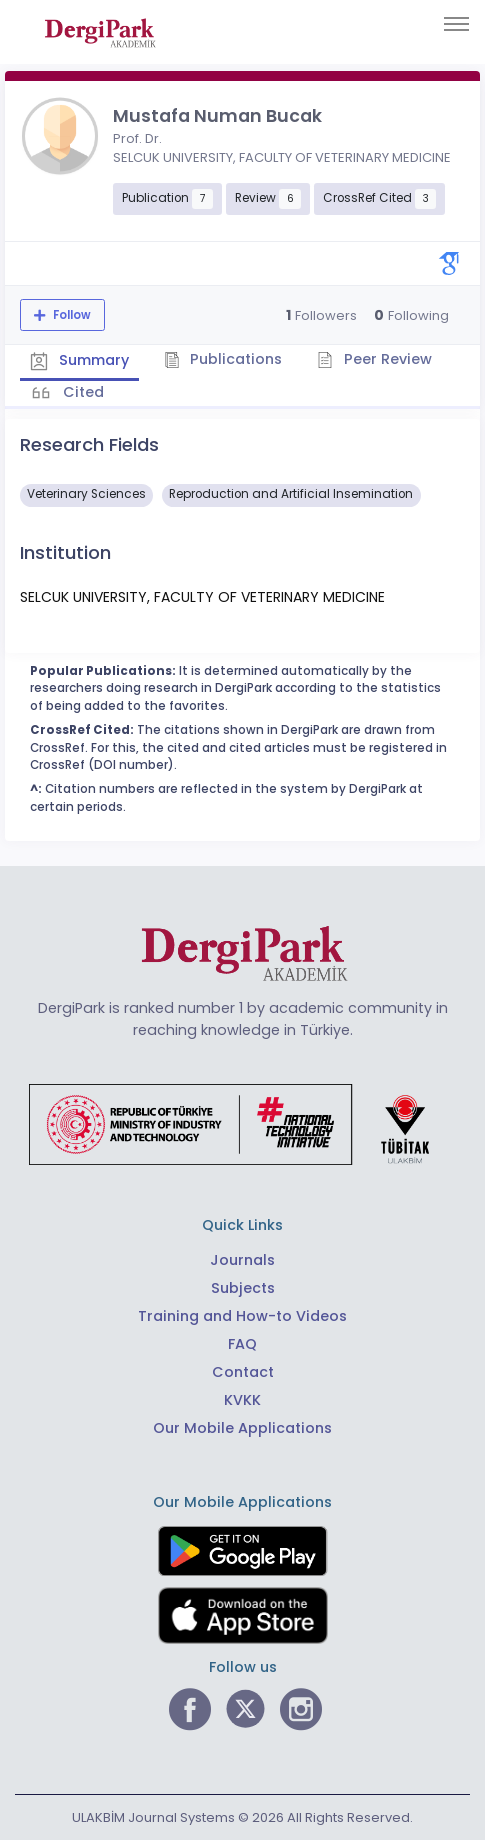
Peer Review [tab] (374, 359)
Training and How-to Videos (242, 1316)
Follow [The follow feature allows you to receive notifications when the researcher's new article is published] (70, 315)
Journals (242, 1260)
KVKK (242, 1400)
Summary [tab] (79, 361)
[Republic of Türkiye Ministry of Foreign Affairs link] (242, 1124)
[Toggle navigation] (456, 24)
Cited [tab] (81, 392)
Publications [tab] (223, 359)
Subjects (243, 1288)
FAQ (242, 1344)
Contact (243, 1372)
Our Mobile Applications (242, 1428)
